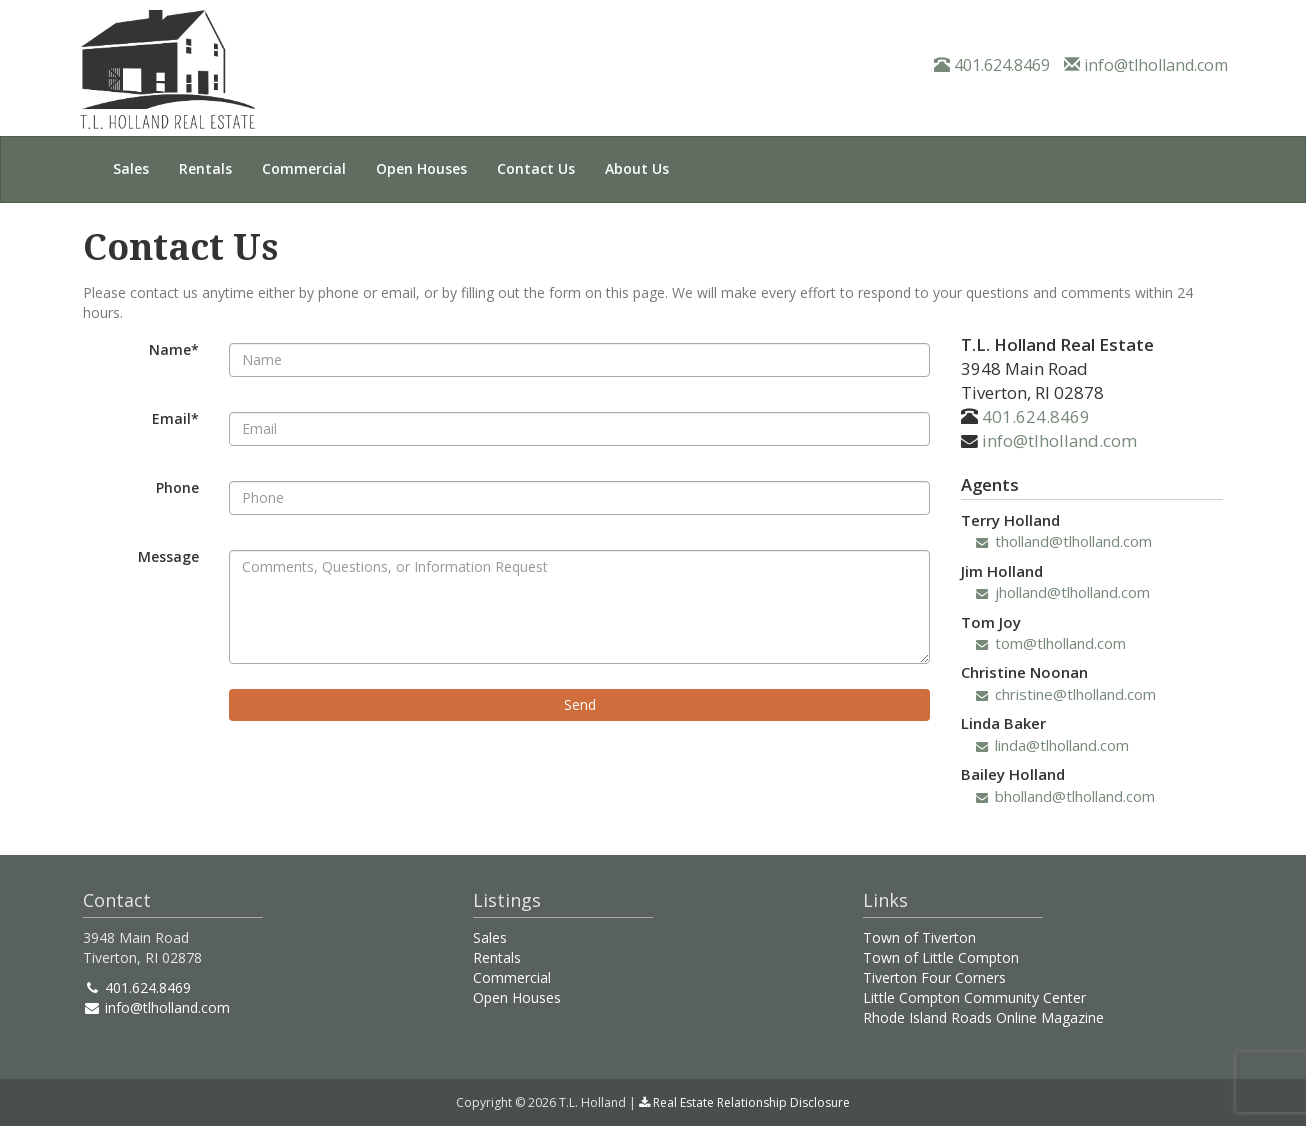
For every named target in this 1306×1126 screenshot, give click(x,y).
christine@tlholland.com (1066, 694)
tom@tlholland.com (1051, 643)
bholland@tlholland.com (1065, 796)
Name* (174, 349)
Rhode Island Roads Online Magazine (983, 1017)
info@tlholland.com (1146, 65)
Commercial (304, 168)
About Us (637, 168)
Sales (131, 168)
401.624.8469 (992, 65)
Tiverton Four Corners (934, 977)
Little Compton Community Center (974, 997)
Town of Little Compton (941, 957)
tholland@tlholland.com (1064, 541)
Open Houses (421, 168)
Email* (175, 418)
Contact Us (536, 168)
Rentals (205, 168)
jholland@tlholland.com (1063, 592)
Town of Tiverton (919, 937)
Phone (177, 487)
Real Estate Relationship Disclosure (744, 1102)
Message (168, 556)
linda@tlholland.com (1052, 745)
